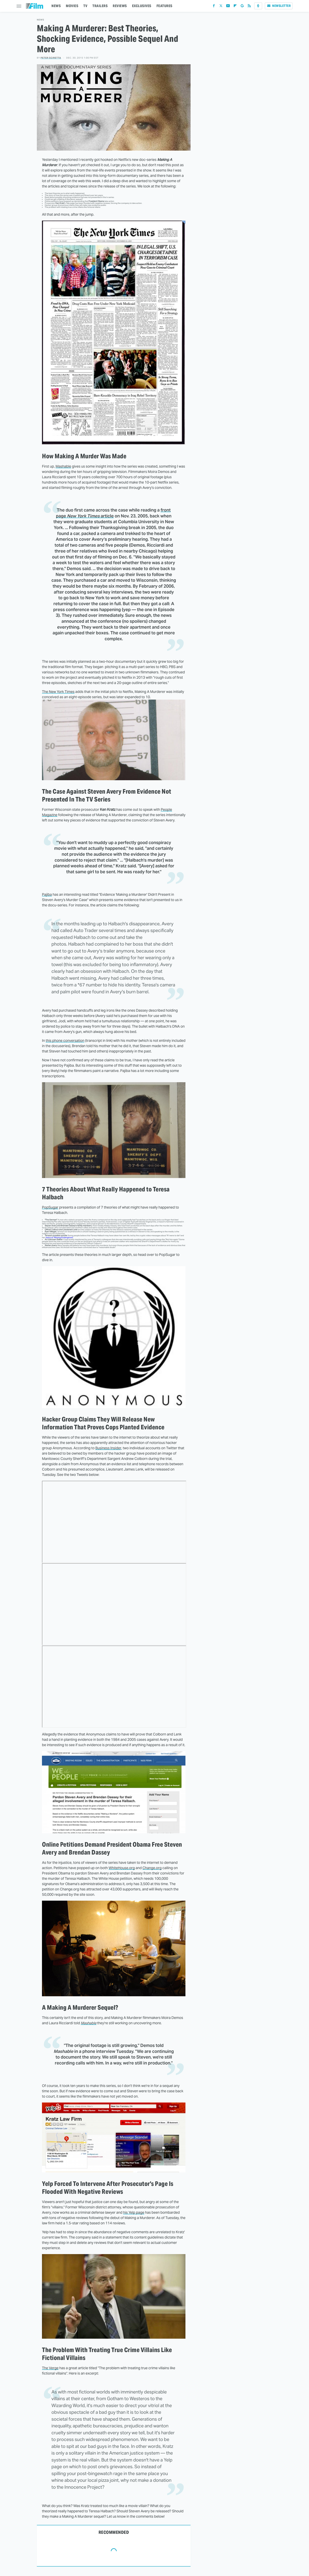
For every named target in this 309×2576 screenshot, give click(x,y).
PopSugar (50, 1207)
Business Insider (108, 1448)
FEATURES (164, 6)
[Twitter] (221, 6)
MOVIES (72, 6)
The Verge (50, 2368)
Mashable (63, 466)
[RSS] (249, 6)
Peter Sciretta (51, 57)
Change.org (152, 1868)
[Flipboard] (235, 6)
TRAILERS (100, 6)
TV (85, 6)
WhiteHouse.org (122, 1868)
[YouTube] (228, 6)
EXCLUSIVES (141, 6)
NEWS (56, 6)
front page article (113, 513)
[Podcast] (258, 6)
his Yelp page (133, 2212)
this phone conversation (65, 1040)
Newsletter (279, 6)
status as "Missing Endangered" (59, 1237)
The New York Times (58, 691)
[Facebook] (214, 6)
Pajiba (47, 894)
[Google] (242, 6)
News (40, 20)
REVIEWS (120, 6)
